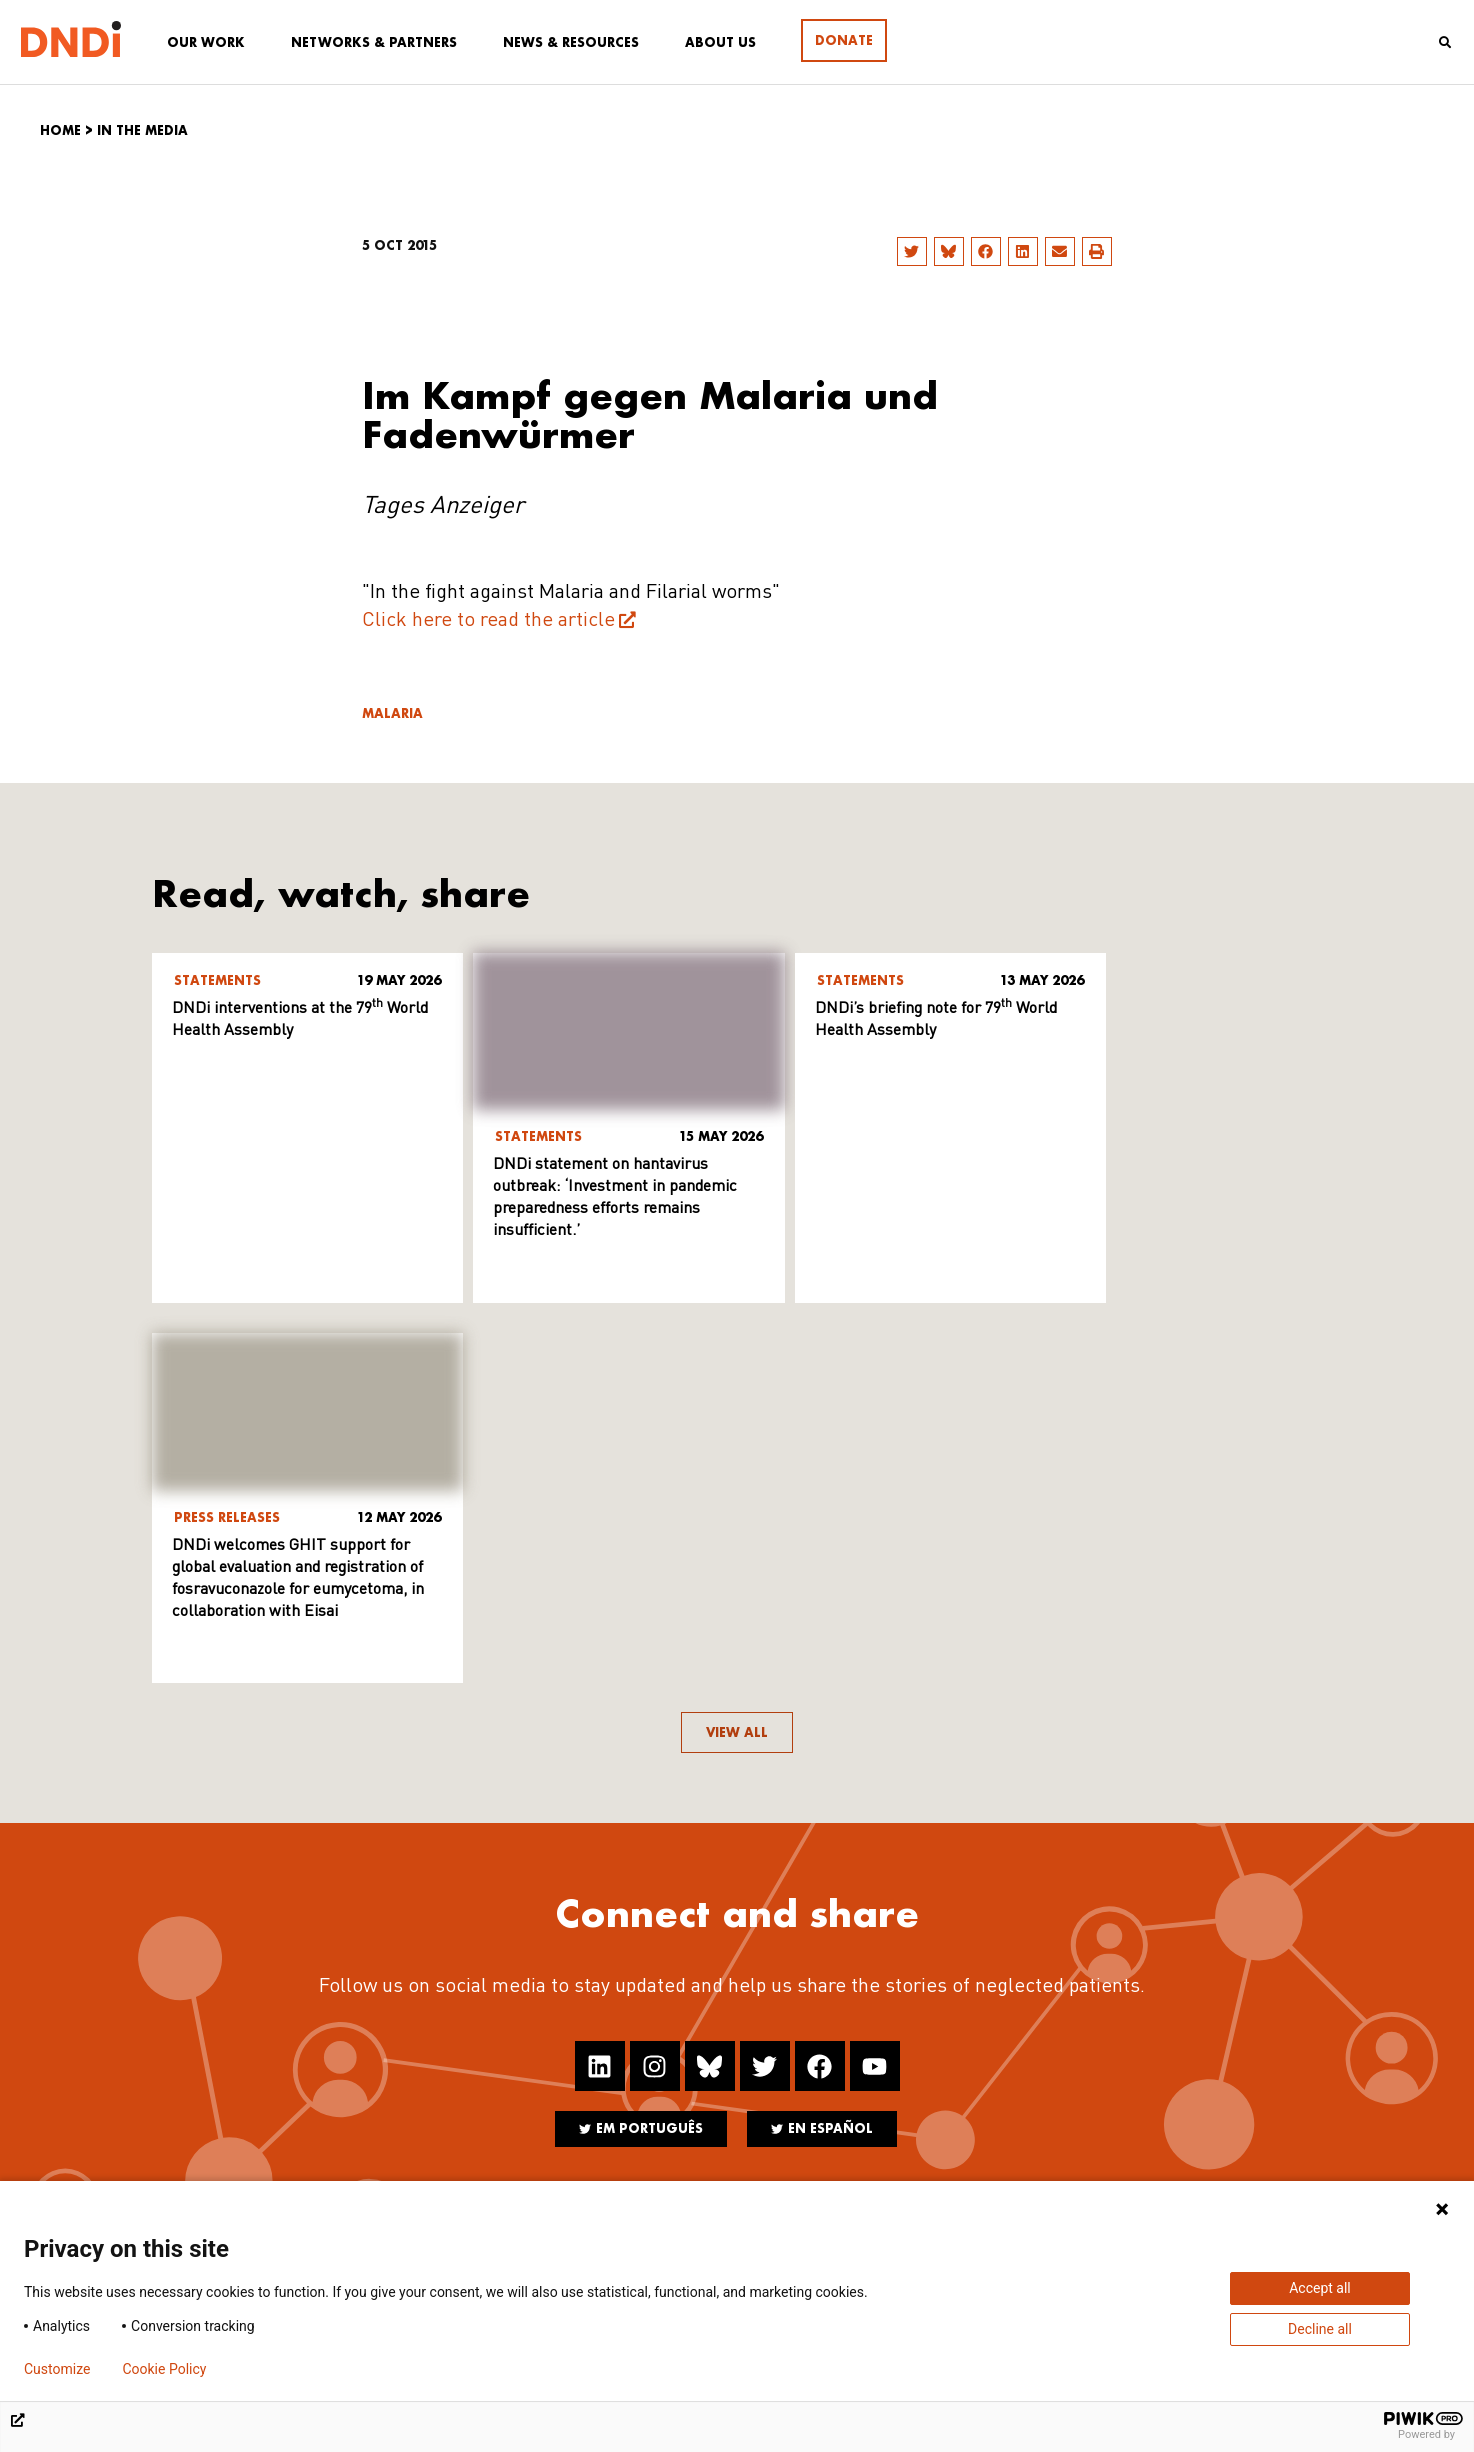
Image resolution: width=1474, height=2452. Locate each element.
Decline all (1320, 2329)
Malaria (392, 713)
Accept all (1320, 2288)
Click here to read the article (488, 621)
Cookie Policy (164, 2369)
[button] (912, 251)
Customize (57, 2369)
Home (60, 130)
